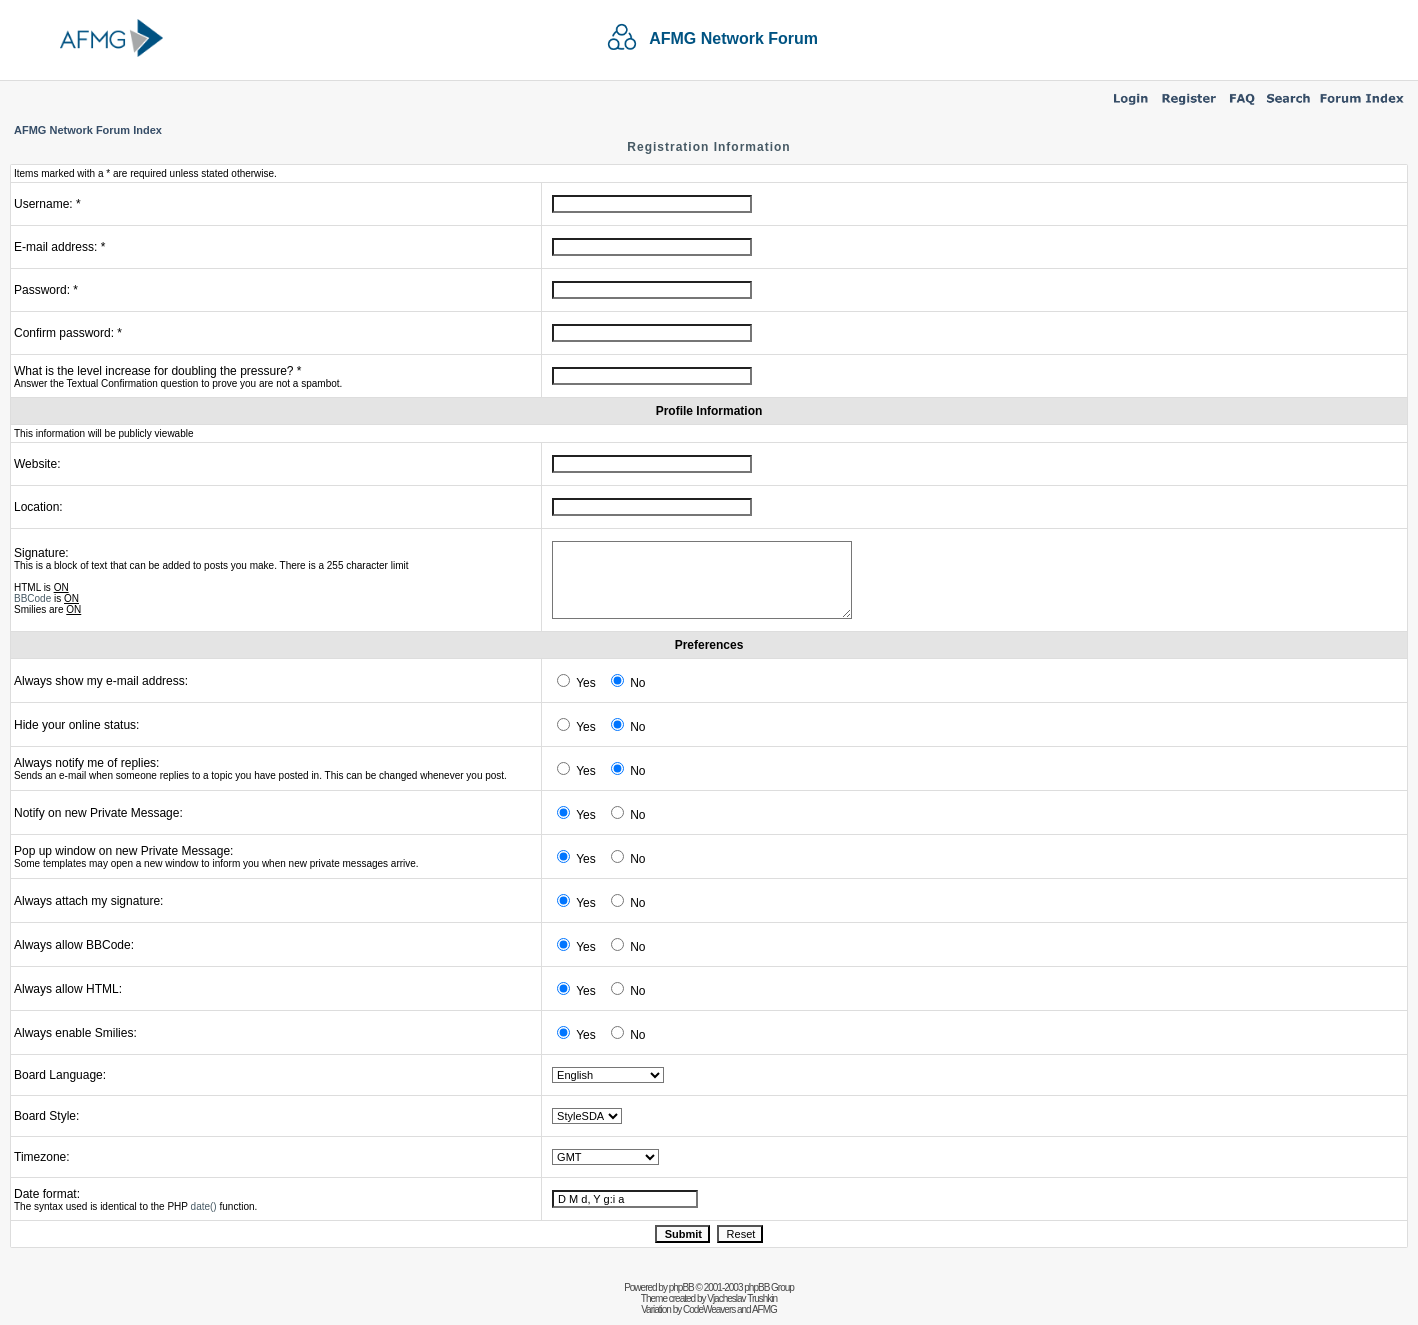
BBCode (32, 598)
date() (204, 1206)
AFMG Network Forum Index (88, 130)
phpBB (681, 1287)
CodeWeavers (709, 1309)
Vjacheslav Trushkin (742, 1298)
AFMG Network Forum (733, 38)
